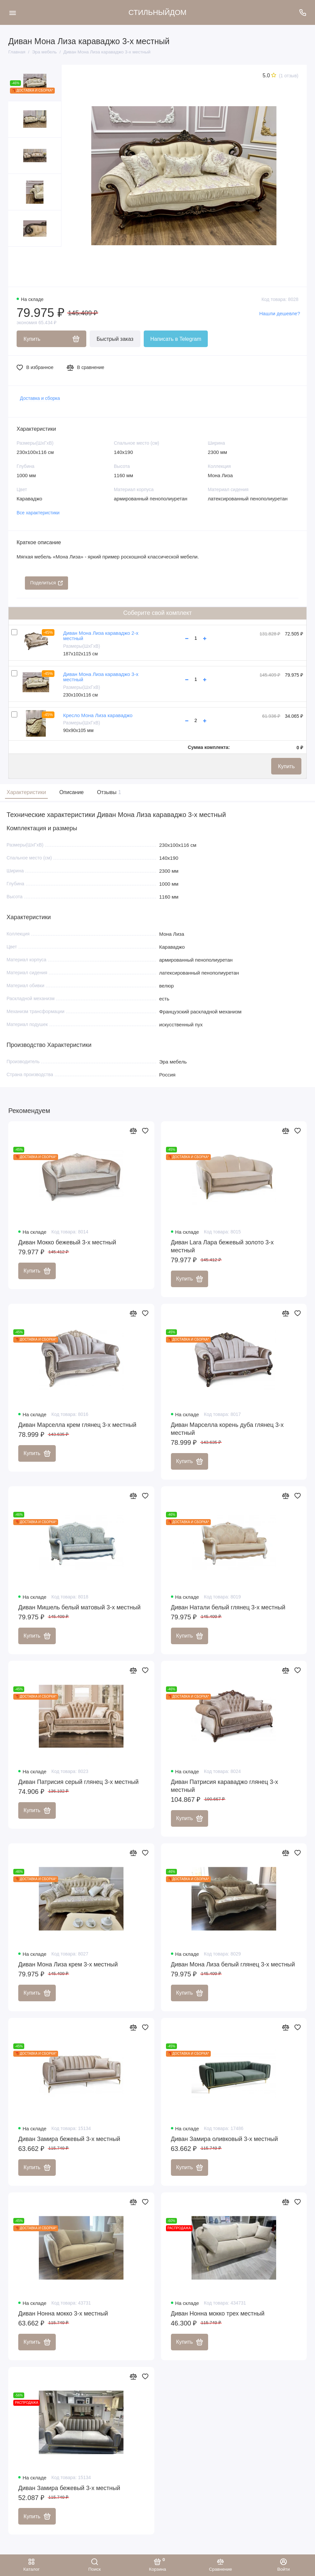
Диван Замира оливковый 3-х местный (224, 2139)
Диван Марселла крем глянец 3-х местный (77, 1425)
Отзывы (108, 792)
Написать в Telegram (175, 339)
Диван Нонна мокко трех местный (218, 2313)
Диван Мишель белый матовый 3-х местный (79, 1607)
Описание (71, 792)
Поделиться (46, 582)
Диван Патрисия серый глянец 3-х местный (78, 1782)
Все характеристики (38, 512)
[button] (21, 267)
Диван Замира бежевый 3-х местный (69, 2139)
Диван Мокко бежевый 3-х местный (67, 1242)
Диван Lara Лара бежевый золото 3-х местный (222, 1246)
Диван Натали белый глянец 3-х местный (228, 1607)
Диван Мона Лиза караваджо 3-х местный (100, 677)
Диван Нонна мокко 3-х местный (63, 2313)
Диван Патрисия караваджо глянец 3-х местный (224, 1786)
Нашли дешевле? (279, 313)
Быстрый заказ (115, 339)
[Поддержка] (302, 12)
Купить (286, 766)
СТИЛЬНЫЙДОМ (157, 12)
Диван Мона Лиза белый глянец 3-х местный (233, 1964)
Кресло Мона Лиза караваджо (97, 715)
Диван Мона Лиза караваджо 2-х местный (100, 635)
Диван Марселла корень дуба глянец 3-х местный (227, 1429)
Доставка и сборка (40, 398)
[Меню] (12, 12)
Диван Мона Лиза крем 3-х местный (68, 1964)
